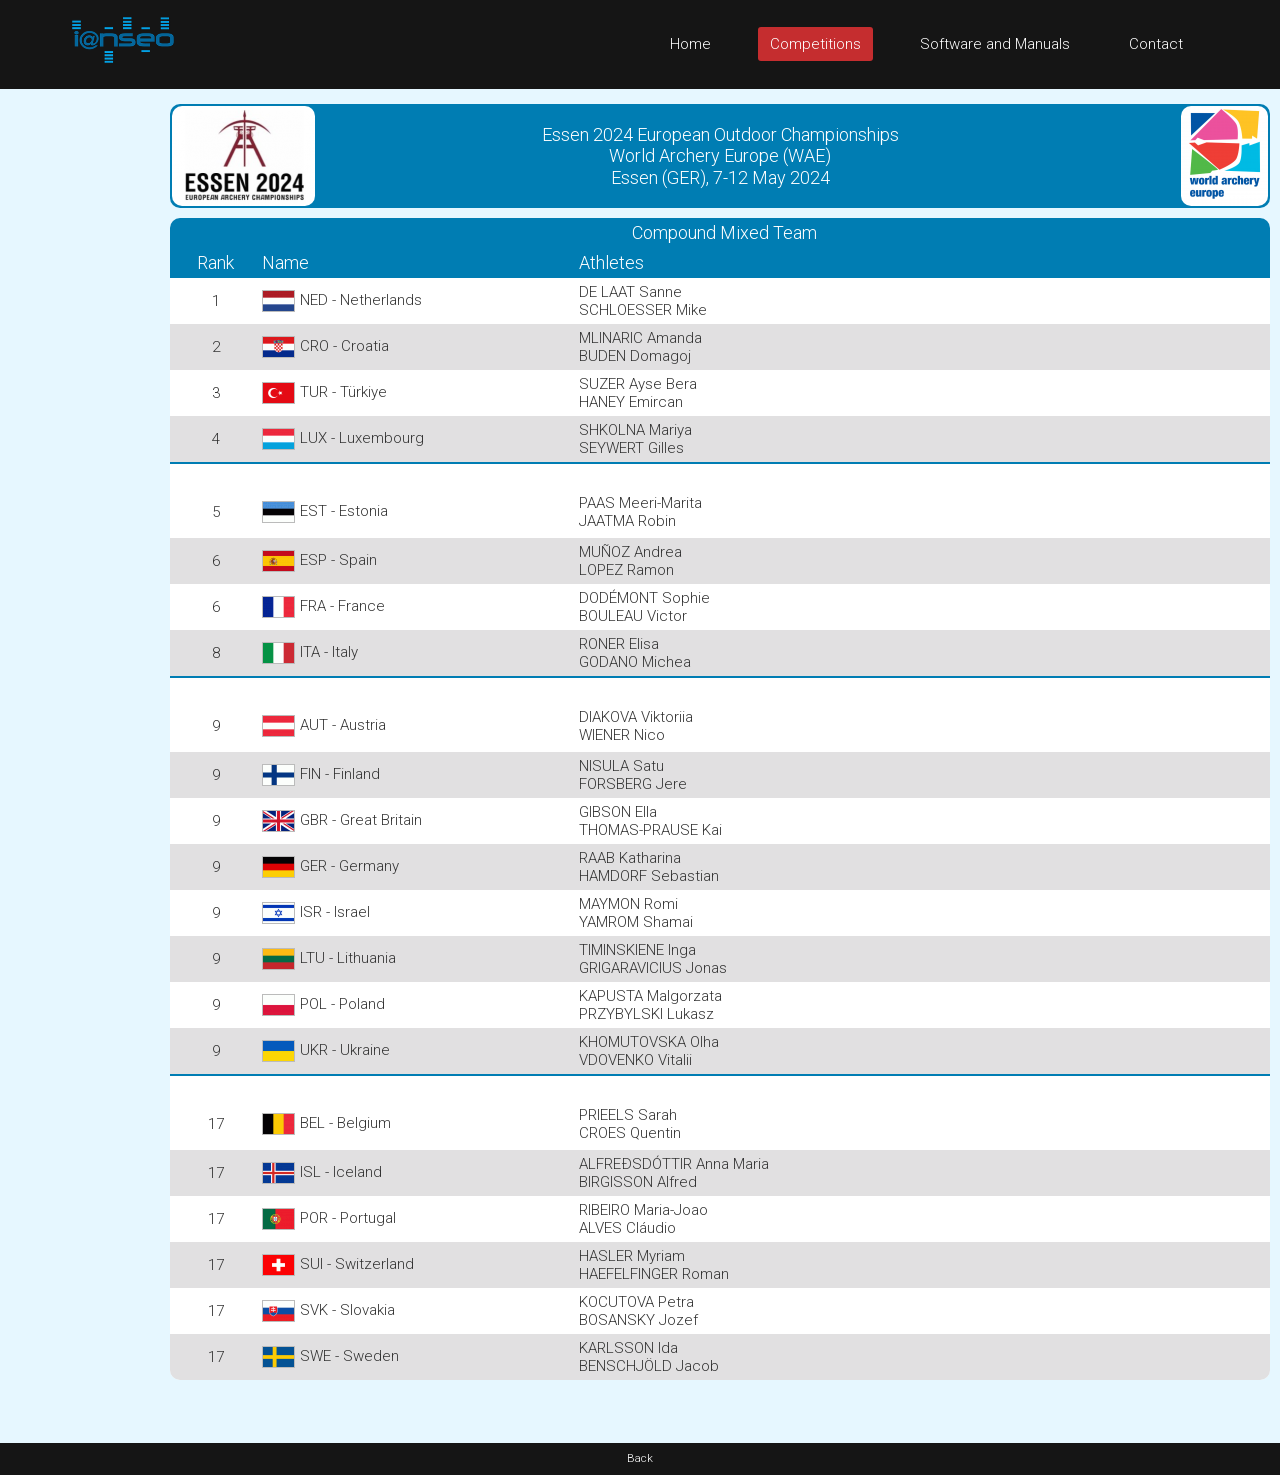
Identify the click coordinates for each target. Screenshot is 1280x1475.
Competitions (815, 44)
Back (640, 1458)
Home (690, 44)
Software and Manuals (995, 44)
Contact (1156, 44)
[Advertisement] (80, 389)
